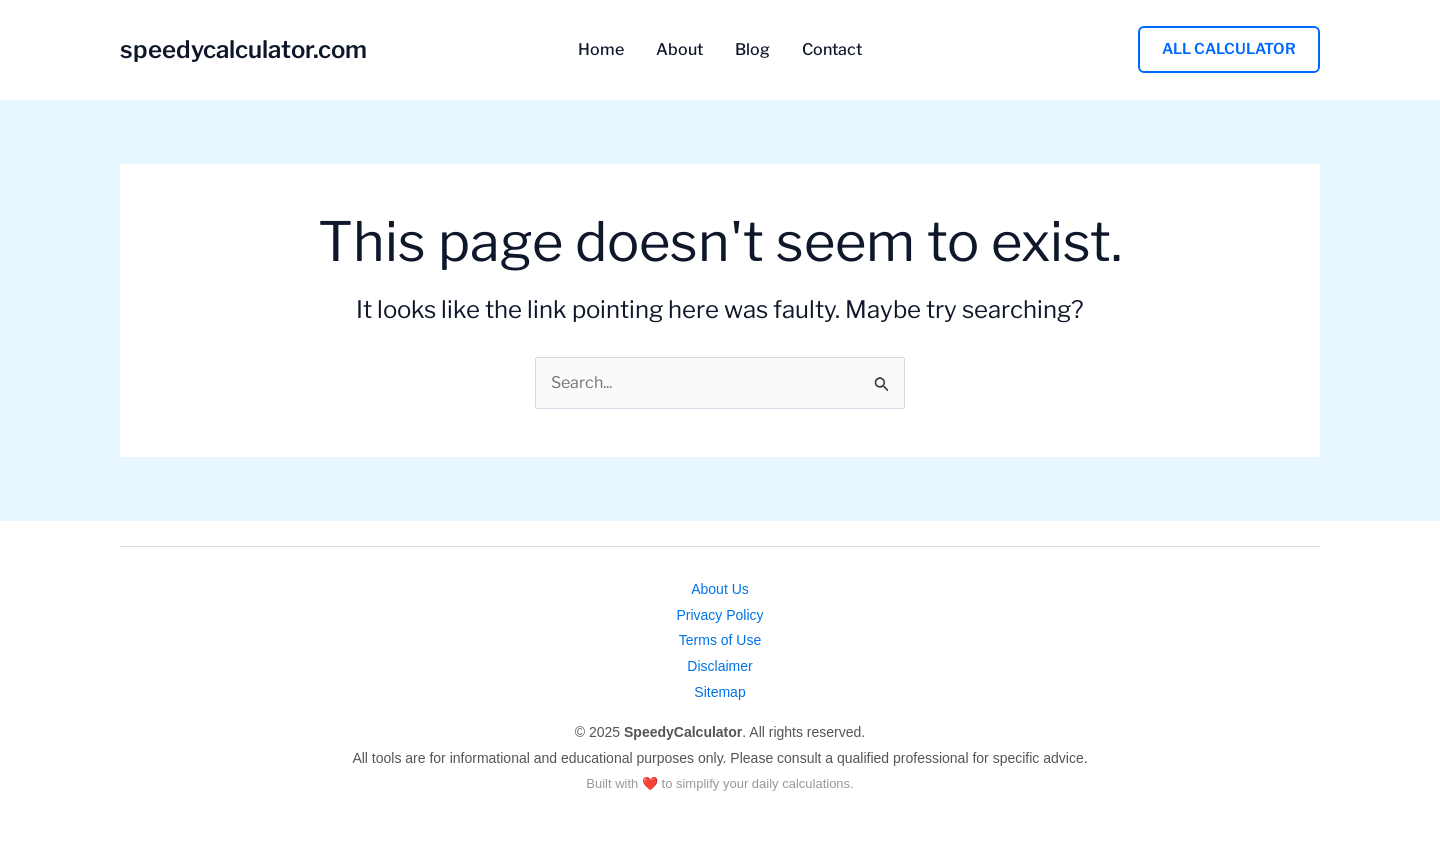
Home (601, 50)
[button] (1229, 49)
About (679, 50)
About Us (720, 589)
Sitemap (719, 692)
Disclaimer (719, 666)
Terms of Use (720, 640)
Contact (832, 50)
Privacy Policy (719, 615)
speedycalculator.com (243, 49)
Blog (752, 50)
